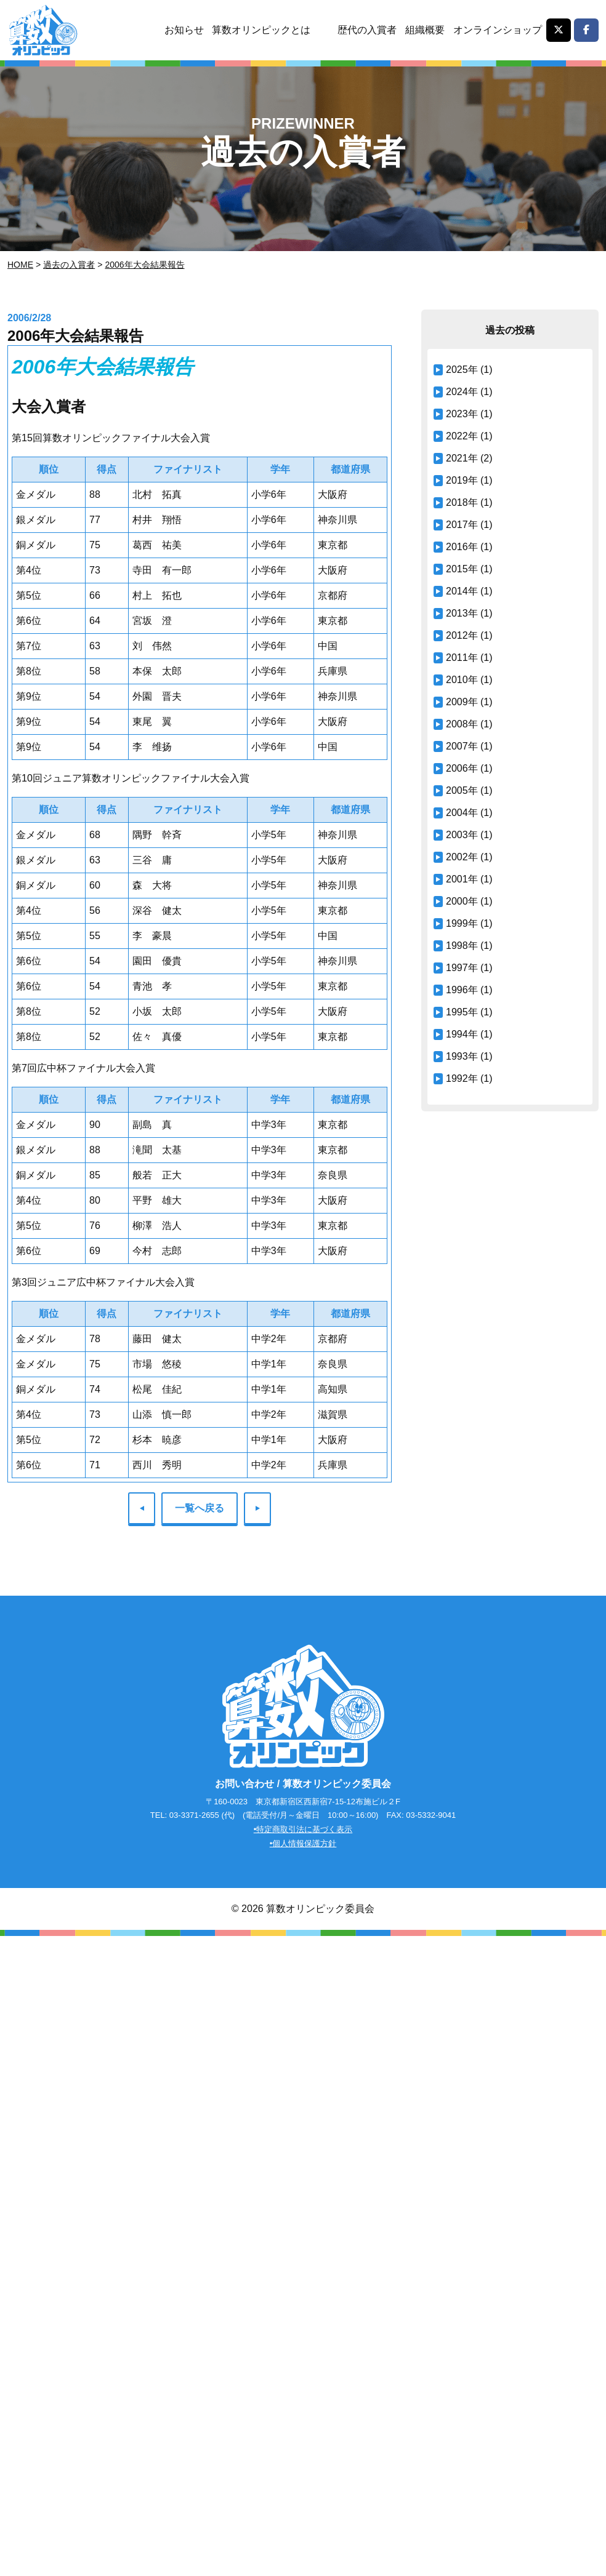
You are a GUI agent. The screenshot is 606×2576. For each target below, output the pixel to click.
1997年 (462, 967)
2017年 (462, 524)
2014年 (462, 591)
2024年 (462, 391)
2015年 (462, 569)
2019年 (462, 480)
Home (20, 265)
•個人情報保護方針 (303, 1844)
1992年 (462, 1078)
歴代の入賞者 (367, 30)
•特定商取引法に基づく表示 (303, 1829)
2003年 (462, 835)
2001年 (462, 879)
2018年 (462, 502)
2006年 (462, 768)
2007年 (462, 746)
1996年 (462, 990)
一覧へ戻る (199, 1508)
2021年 (462, 458)
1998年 (462, 945)
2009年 (462, 702)
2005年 (462, 790)
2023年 (462, 414)
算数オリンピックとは (261, 30)
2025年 (462, 369)
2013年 (462, 613)
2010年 (462, 679)
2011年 (462, 657)
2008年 (462, 724)
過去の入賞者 (69, 265)
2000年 (462, 901)
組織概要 (425, 30)
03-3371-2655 (194, 1815)
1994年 (462, 1034)
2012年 (462, 635)
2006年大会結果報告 (144, 265)
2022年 (462, 436)
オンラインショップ (497, 30)
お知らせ (183, 30)
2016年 (462, 547)
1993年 (462, 1056)
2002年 (462, 857)
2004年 (462, 812)
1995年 (462, 1012)
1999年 (462, 923)
